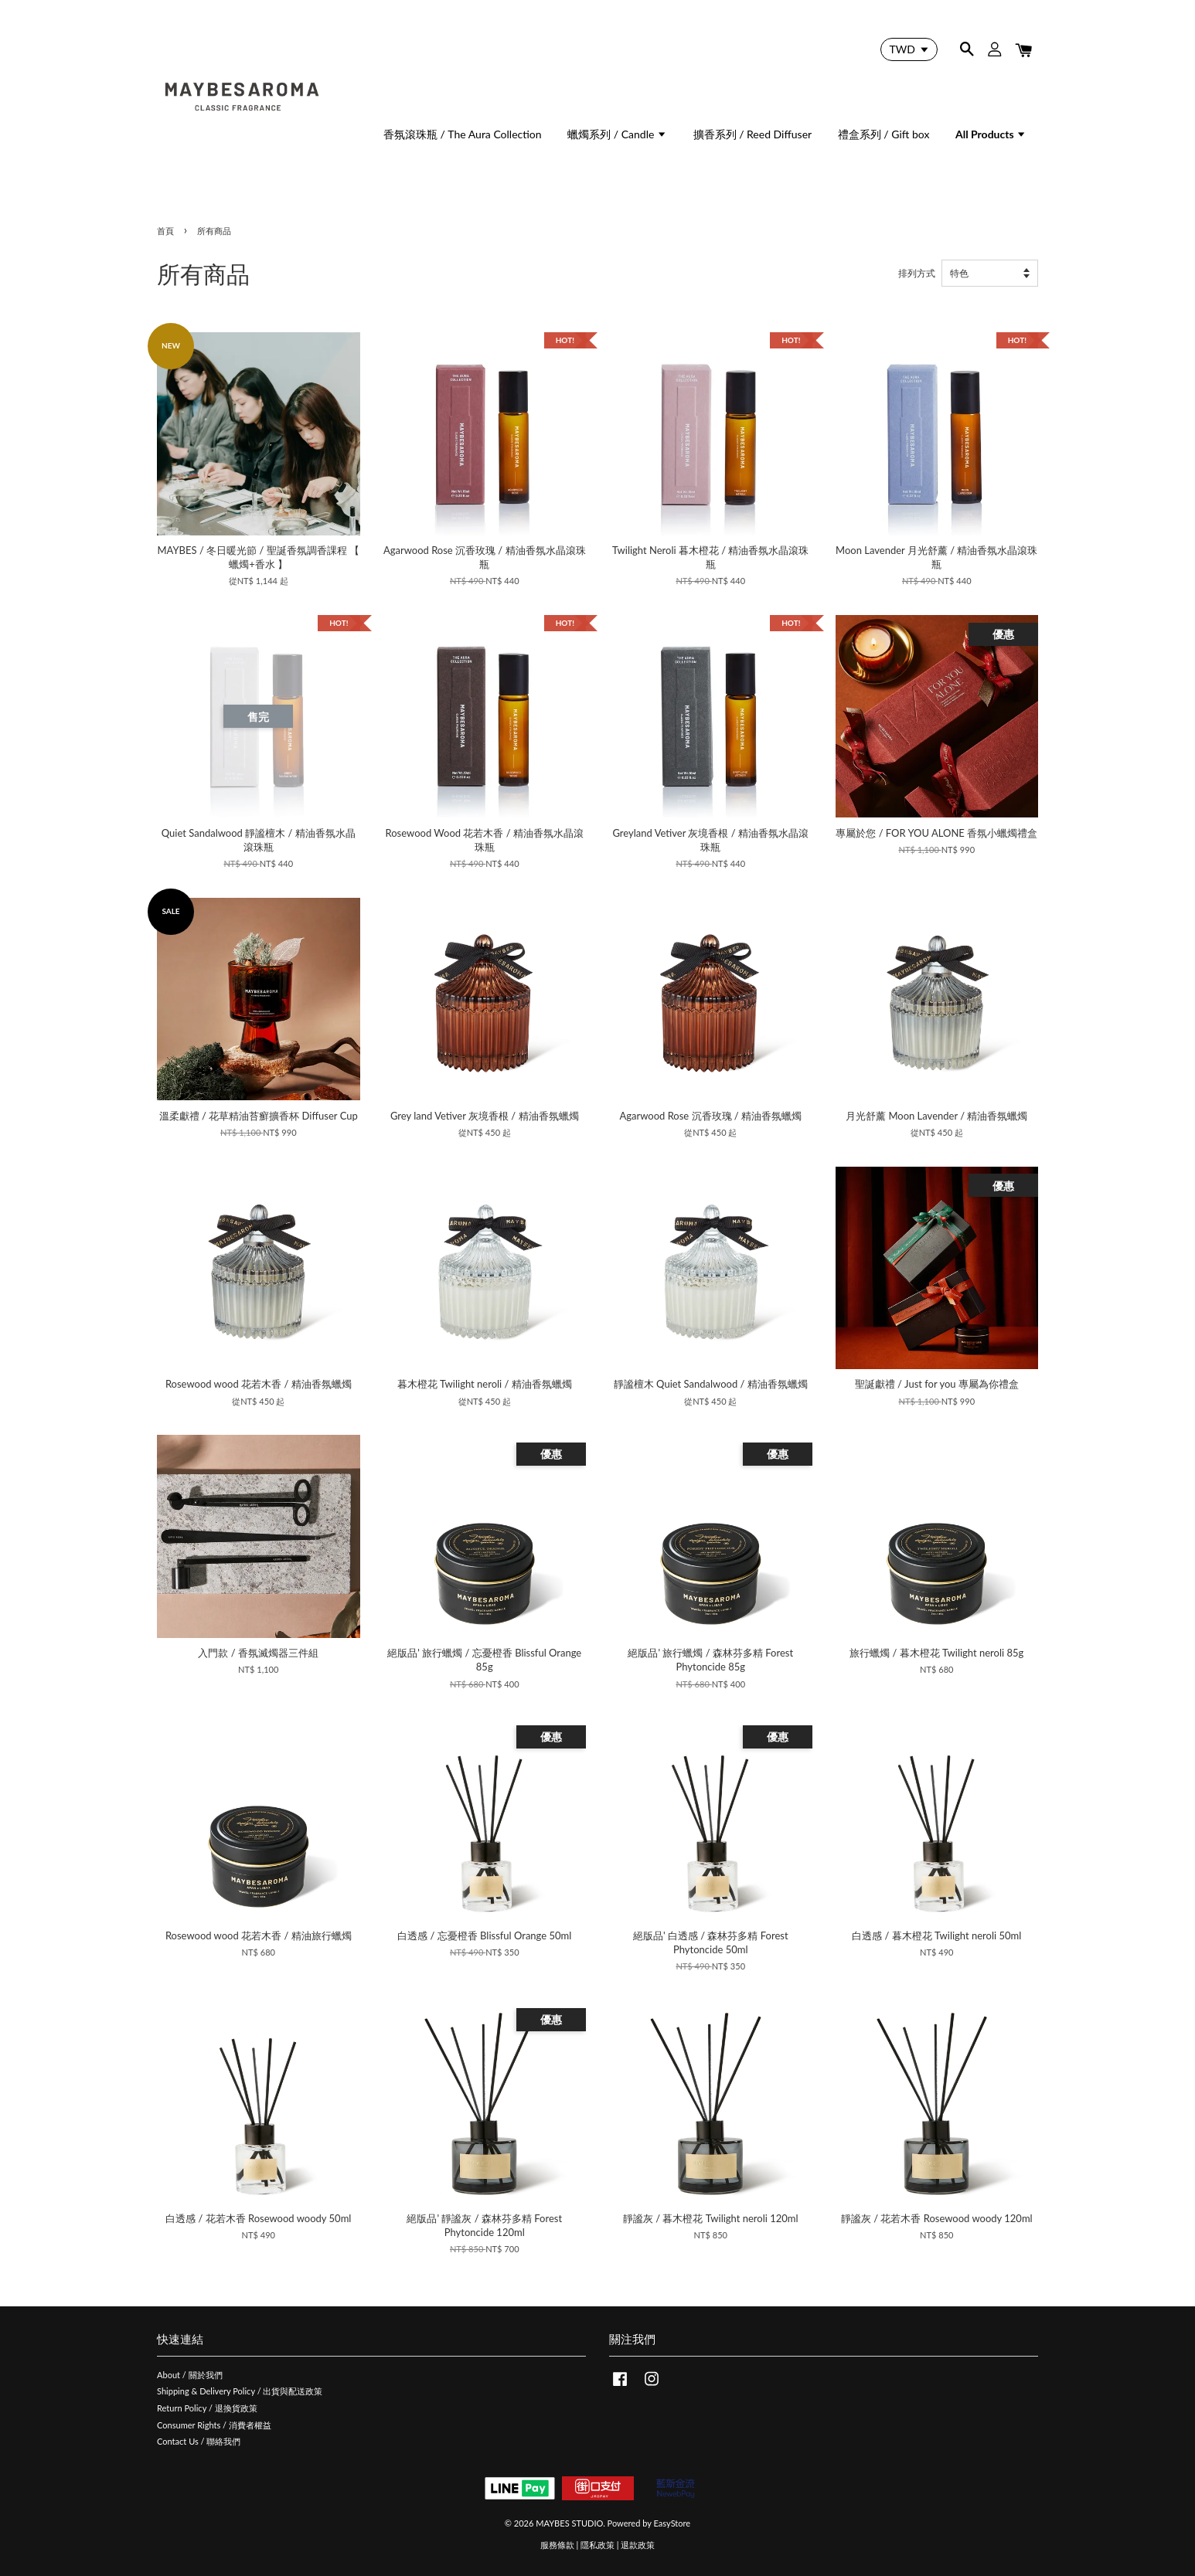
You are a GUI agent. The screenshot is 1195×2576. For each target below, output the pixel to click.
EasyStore (672, 2523)
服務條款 (557, 2545)
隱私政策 (597, 2545)
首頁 (165, 231)
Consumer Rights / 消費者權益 (214, 2425)
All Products (990, 134)
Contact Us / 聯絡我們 (198, 2441)
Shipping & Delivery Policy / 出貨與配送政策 (239, 2391)
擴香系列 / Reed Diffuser (752, 134)
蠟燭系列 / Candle (617, 134)
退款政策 (638, 2545)
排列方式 (916, 272)
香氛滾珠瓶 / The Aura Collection (462, 134)
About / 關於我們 (190, 2375)
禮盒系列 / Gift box (884, 134)
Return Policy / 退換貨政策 (207, 2408)
